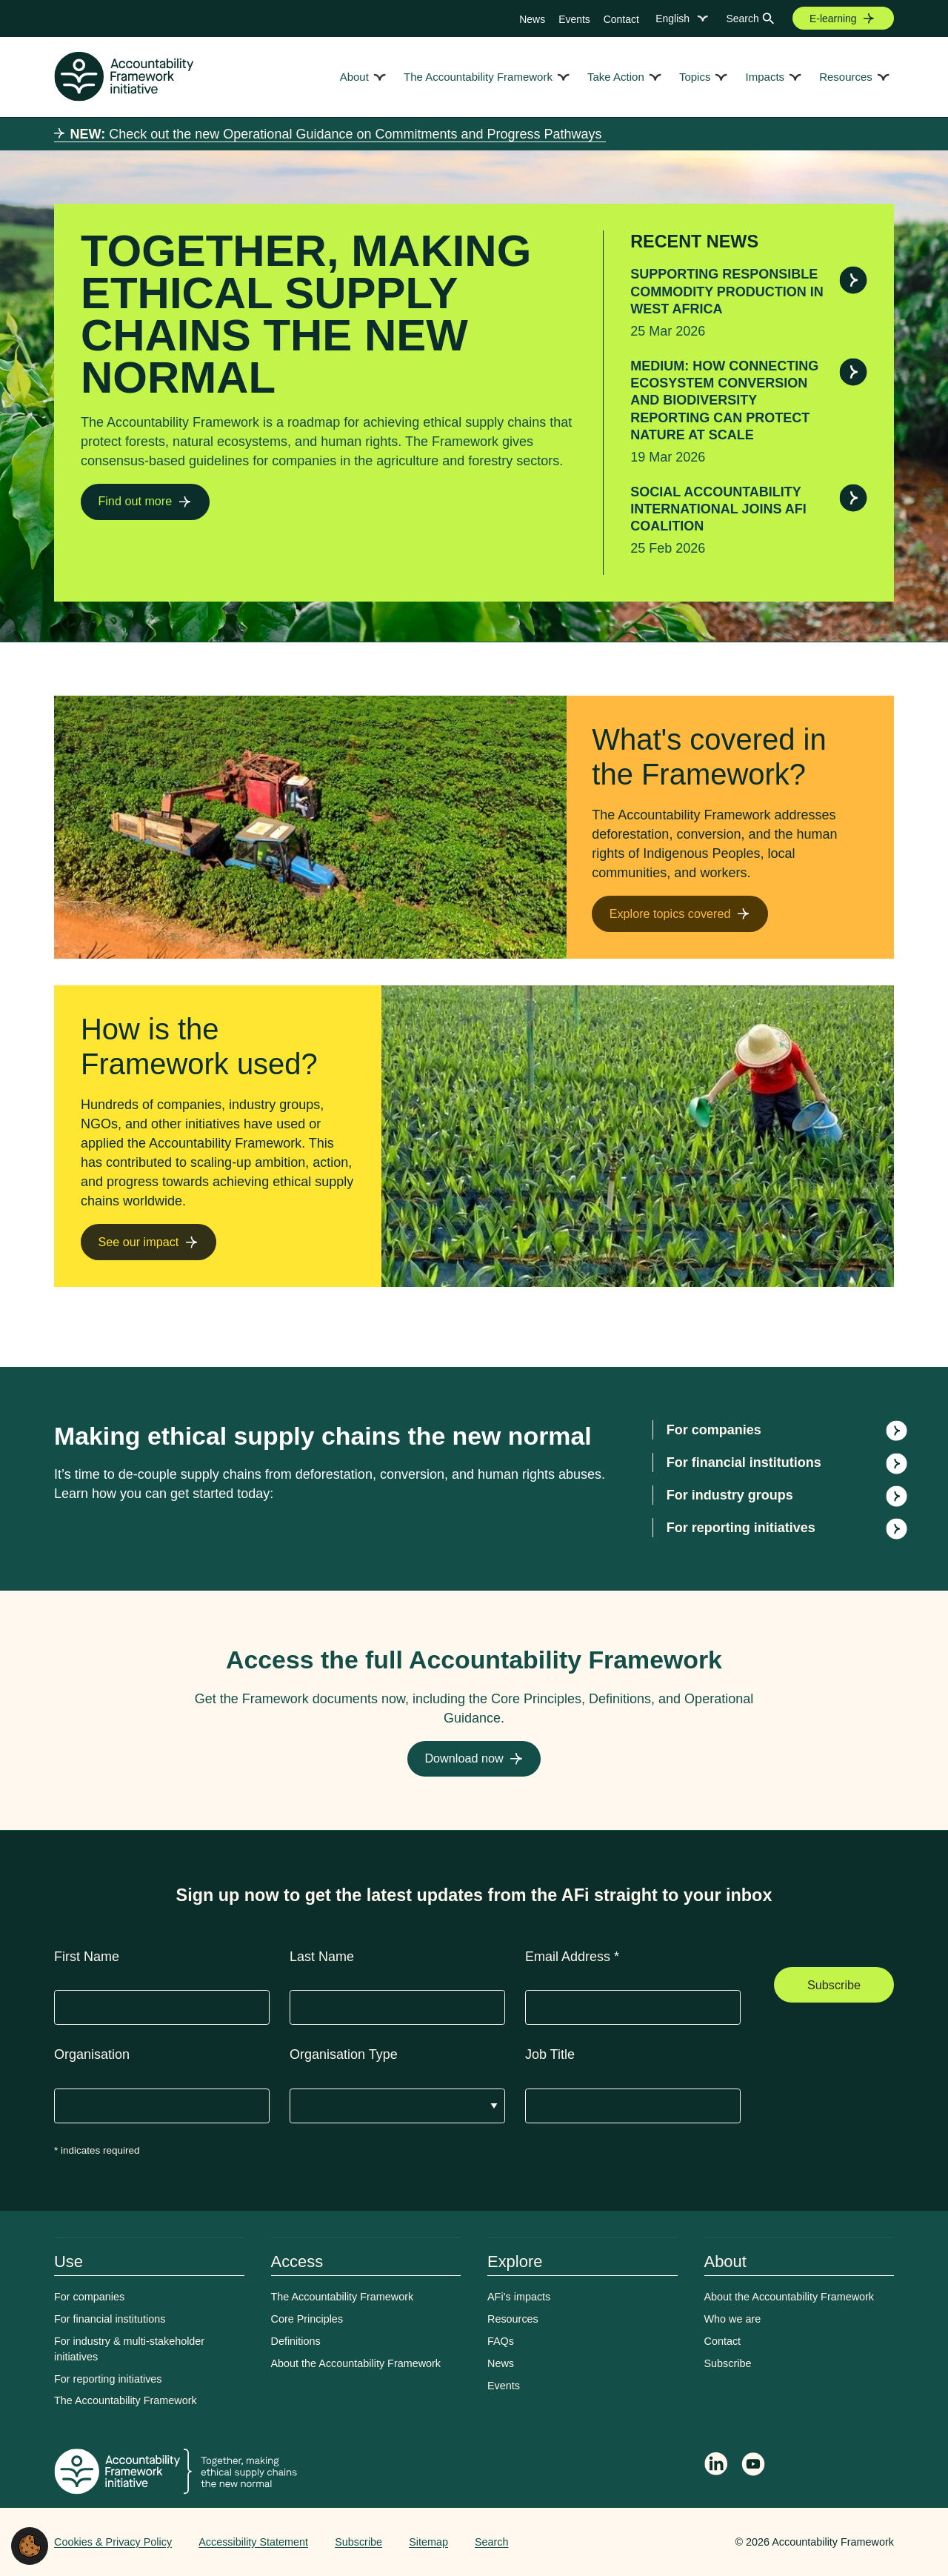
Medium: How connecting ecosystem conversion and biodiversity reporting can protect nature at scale (724, 401)
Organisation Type (344, 2054)
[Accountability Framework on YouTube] (754, 2466)
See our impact (138, 1241)
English (672, 18)
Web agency (665, 2542)
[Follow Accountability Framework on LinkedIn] (716, 2466)
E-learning (833, 18)
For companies (714, 1429)
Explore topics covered (670, 913)
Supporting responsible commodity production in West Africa (727, 291)
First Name (86, 1956)
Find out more (135, 500)
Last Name (322, 1956)
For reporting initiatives (741, 1527)
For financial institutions (744, 1462)
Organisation (92, 2054)
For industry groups (730, 1495)
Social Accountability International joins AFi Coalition (718, 509)
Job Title (550, 2054)
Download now (463, 1758)
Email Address (572, 1956)
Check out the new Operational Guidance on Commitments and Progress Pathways (338, 134)
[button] (30, 2544)
